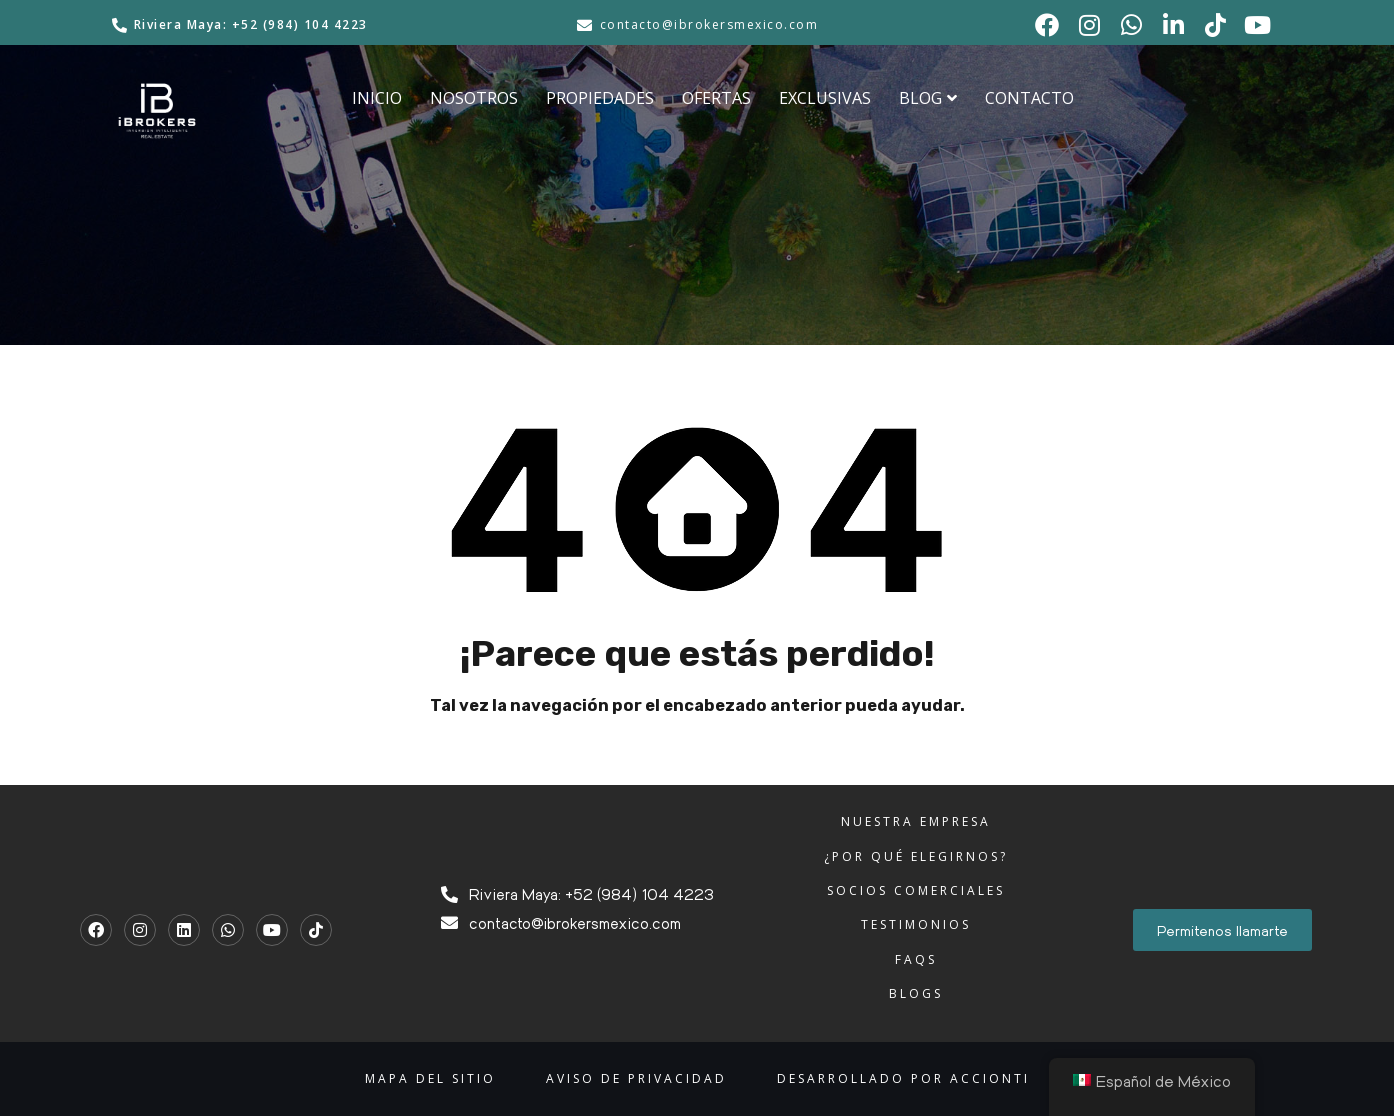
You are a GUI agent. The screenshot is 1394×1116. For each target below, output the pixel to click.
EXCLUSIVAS (825, 98)
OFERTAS (716, 98)
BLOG (928, 98)
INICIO (377, 98)
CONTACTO (1029, 98)
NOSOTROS (474, 98)
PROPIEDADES (600, 98)
